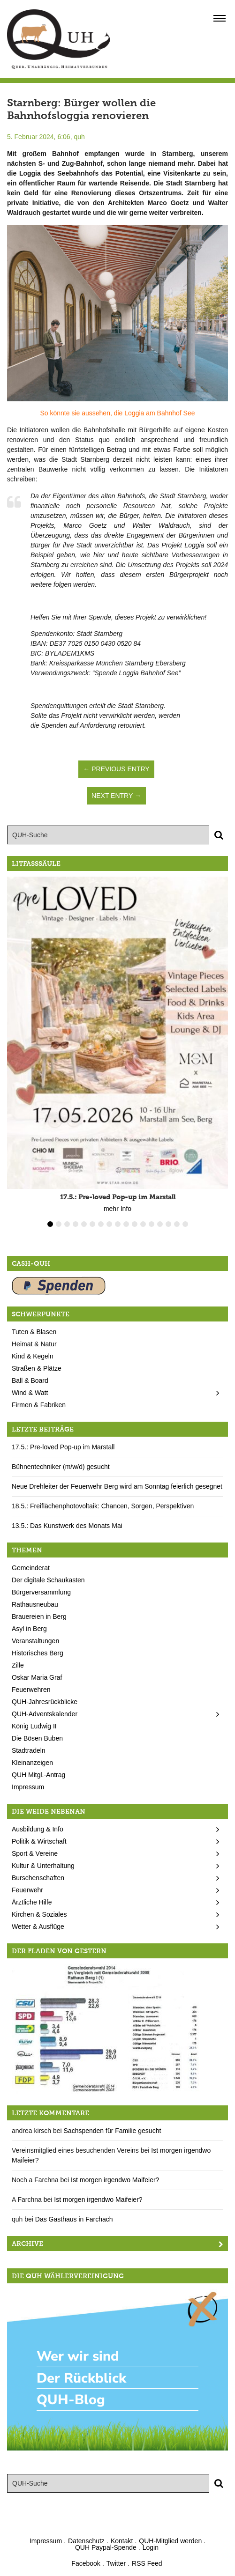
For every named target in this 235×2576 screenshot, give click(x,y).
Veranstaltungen (35, 1641)
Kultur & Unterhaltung (43, 1865)
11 (134, 1224)
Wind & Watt (30, 1392)
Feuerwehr (27, 1890)
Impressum (28, 1787)
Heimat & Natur (34, 1344)
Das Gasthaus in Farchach (74, 2219)
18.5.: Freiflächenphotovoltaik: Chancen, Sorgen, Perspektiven (103, 1506)
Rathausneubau (35, 1604)
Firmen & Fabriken (39, 1405)
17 (185, 1224)
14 (160, 1224)
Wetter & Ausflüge (38, 1926)
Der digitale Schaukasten (48, 1580)
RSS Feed (147, 2563)
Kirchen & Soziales (39, 1914)
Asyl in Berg (29, 1628)
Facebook (85, 2563)
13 (151, 1224)
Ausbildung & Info (37, 1829)
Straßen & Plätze (36, 1368)
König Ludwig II (34, 1726)
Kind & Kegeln (32, 1356)
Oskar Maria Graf (37, 1677)
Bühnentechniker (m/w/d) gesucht (61, 1466)
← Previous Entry (116, 769)
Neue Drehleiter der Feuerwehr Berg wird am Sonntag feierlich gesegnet (117, 1486)
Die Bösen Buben (37, 1738)
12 (143, 1224)
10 (126, 1224)
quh (79, 136)
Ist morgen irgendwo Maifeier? (115, 2180)
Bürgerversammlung (41, 1592)
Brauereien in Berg (39, 1616)
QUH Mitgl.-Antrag (38, 1775)
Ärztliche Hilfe (32, 1902)
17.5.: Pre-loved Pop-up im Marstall (63, 1447)
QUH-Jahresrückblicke (44, 1701)
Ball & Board (30, 1380)
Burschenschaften (38, 1878)
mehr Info (117, 1208)
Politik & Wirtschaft (39, 1841)
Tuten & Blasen (34, 1332)
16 (177, 1224)
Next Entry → (116, 795)
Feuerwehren (31, 1689)
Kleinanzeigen (32, 1762)
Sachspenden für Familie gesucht (112, 2130)
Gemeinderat (31, 1568)
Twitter (116, 2563)
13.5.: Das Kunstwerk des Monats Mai (67, 1525)
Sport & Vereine (35, 1853)
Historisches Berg (37, 1653)
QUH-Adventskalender (44, 1714)
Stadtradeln (28, 1750)
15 (168, 1224)
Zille (18, 1665)
